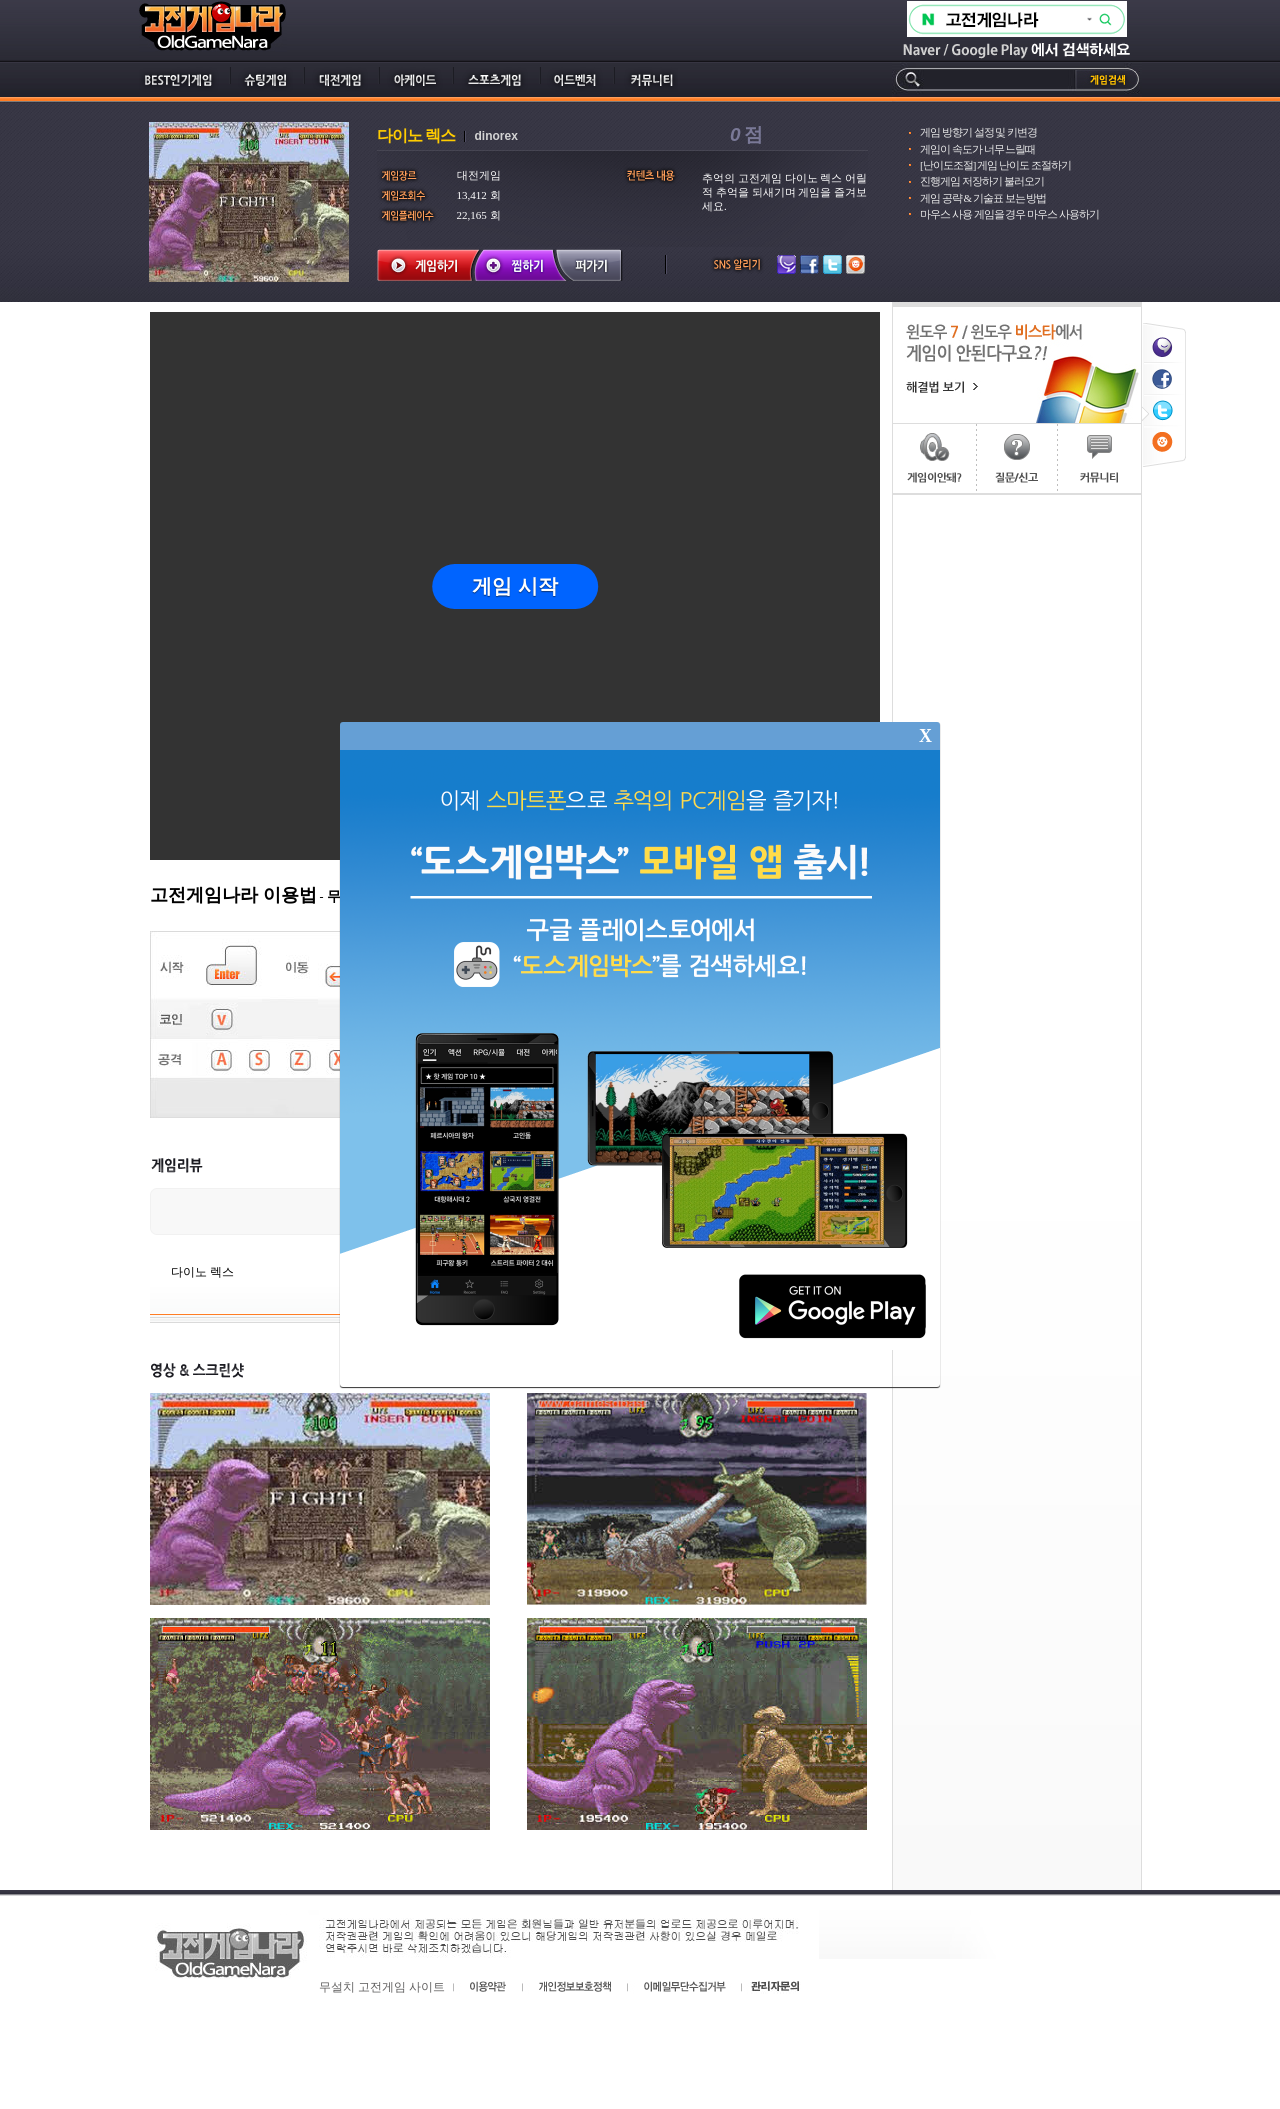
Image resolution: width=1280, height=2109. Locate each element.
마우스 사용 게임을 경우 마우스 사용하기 (1009, 214)
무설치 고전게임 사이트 (382, 1987)
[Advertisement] (1017, 795)
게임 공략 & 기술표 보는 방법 (983, 198)
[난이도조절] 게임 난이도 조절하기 (995, 165)
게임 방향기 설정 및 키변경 (978, 132)
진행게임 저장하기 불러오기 (982, 181)
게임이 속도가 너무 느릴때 (977, 149)
